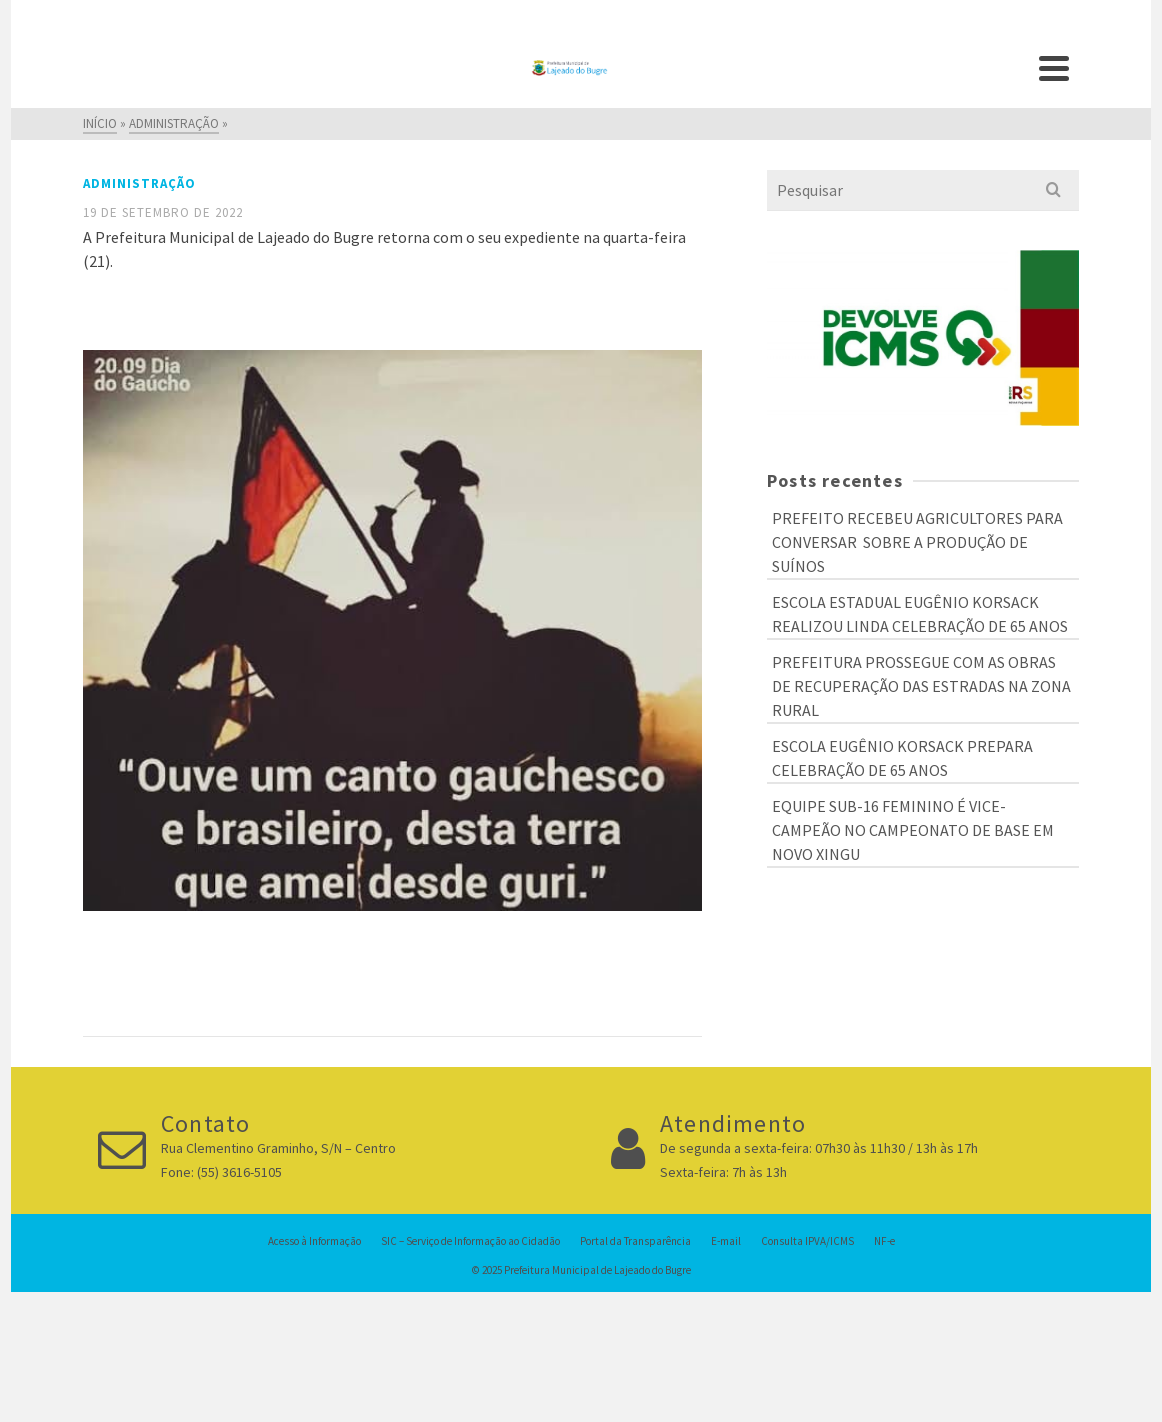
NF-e (884, 1241)
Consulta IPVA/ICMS (807, 1241)
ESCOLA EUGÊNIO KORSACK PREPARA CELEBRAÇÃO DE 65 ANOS (902, 758)
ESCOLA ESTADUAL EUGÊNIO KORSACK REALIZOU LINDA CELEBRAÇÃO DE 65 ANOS (920, 614)
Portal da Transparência (635, 1241)
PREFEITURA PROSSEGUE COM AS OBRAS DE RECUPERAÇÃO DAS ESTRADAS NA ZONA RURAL (921, 686)
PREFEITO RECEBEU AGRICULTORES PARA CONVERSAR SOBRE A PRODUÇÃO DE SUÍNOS (917, 542)
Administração (139, 183)
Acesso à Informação (314, 1241)
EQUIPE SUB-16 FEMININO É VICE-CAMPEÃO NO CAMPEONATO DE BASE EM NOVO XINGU (913, 830)
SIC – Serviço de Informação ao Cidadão (470, 1241)
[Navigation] (1054, 68)
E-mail (726, 1241)
